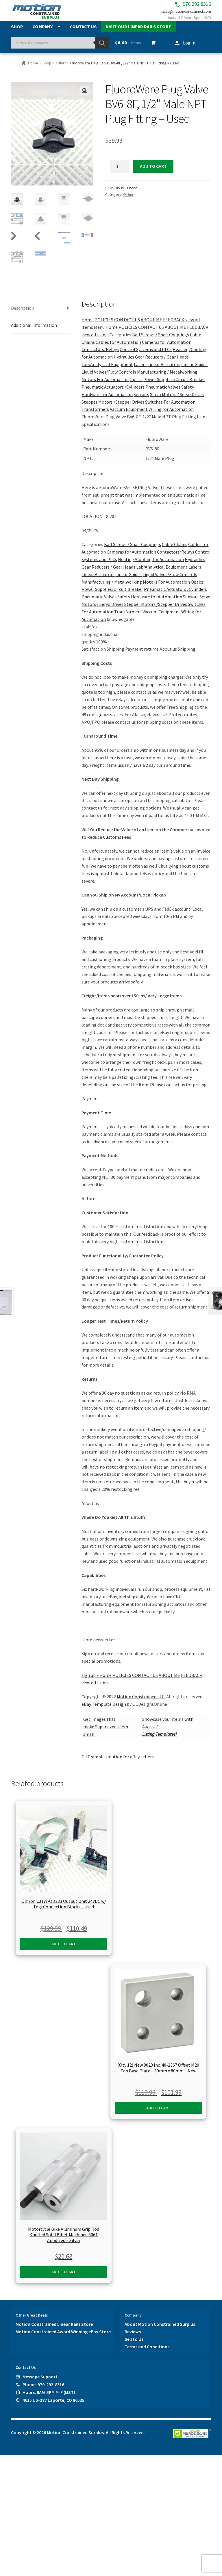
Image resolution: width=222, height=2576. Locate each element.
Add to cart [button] (63, 1949)
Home (33, 68)
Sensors (141, 400)
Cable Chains (174, 550)
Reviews (133, 2337)
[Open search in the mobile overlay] (60, 49)
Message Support (40, 2382)
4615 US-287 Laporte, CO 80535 (53, 2405)
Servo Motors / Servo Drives (177, 400)
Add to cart (153, 172)
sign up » (90, 1681)
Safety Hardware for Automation (149, 602)
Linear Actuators (163, 370)
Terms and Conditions (147, 2352)
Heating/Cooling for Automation (151, 565)
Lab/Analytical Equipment (107, 370)
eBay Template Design (104, 1709)
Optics (136, 385)
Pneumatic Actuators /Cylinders (113, 392)
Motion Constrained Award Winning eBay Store (63, 2337)
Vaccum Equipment (129, 414)
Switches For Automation (170, 407)
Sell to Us (134, 2344)
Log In (189, 49)
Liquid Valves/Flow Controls (109, 377)
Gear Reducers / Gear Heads (162, 362)
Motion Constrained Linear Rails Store (54, 2329)
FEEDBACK (173, 325)
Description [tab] (22, 313)
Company (42, 33)
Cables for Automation (118, 347)
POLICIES (104, 325)
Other (61, 68)
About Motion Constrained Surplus (160, 2329)
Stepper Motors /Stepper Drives (113, 407)
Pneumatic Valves (162, 392)
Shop (17, 33)
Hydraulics (124, 362)
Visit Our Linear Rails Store (138, 33)
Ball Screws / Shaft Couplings (160, 340)
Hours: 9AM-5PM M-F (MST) (49, 2398)
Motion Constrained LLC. (141, 1702)
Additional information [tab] (34, 330)
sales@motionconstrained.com (180, 15)
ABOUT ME (151, 325)
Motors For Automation (105, 385)
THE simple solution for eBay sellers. (118, 1762)
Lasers (140, 370)
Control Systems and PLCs (146, 355)
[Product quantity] (120, 172)
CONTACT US (127, 325)
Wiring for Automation (171, 414)
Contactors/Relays (100, 355)
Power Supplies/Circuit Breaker (174, 385)
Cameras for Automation (166, 347)
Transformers (95, 414)
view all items (95, 340)
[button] (84, 96)
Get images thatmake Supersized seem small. (105, 1732)
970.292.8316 (181, 6)
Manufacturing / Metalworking (167, 377)
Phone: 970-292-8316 (43, 2390)
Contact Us (83, 33)
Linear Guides (194, 370)
